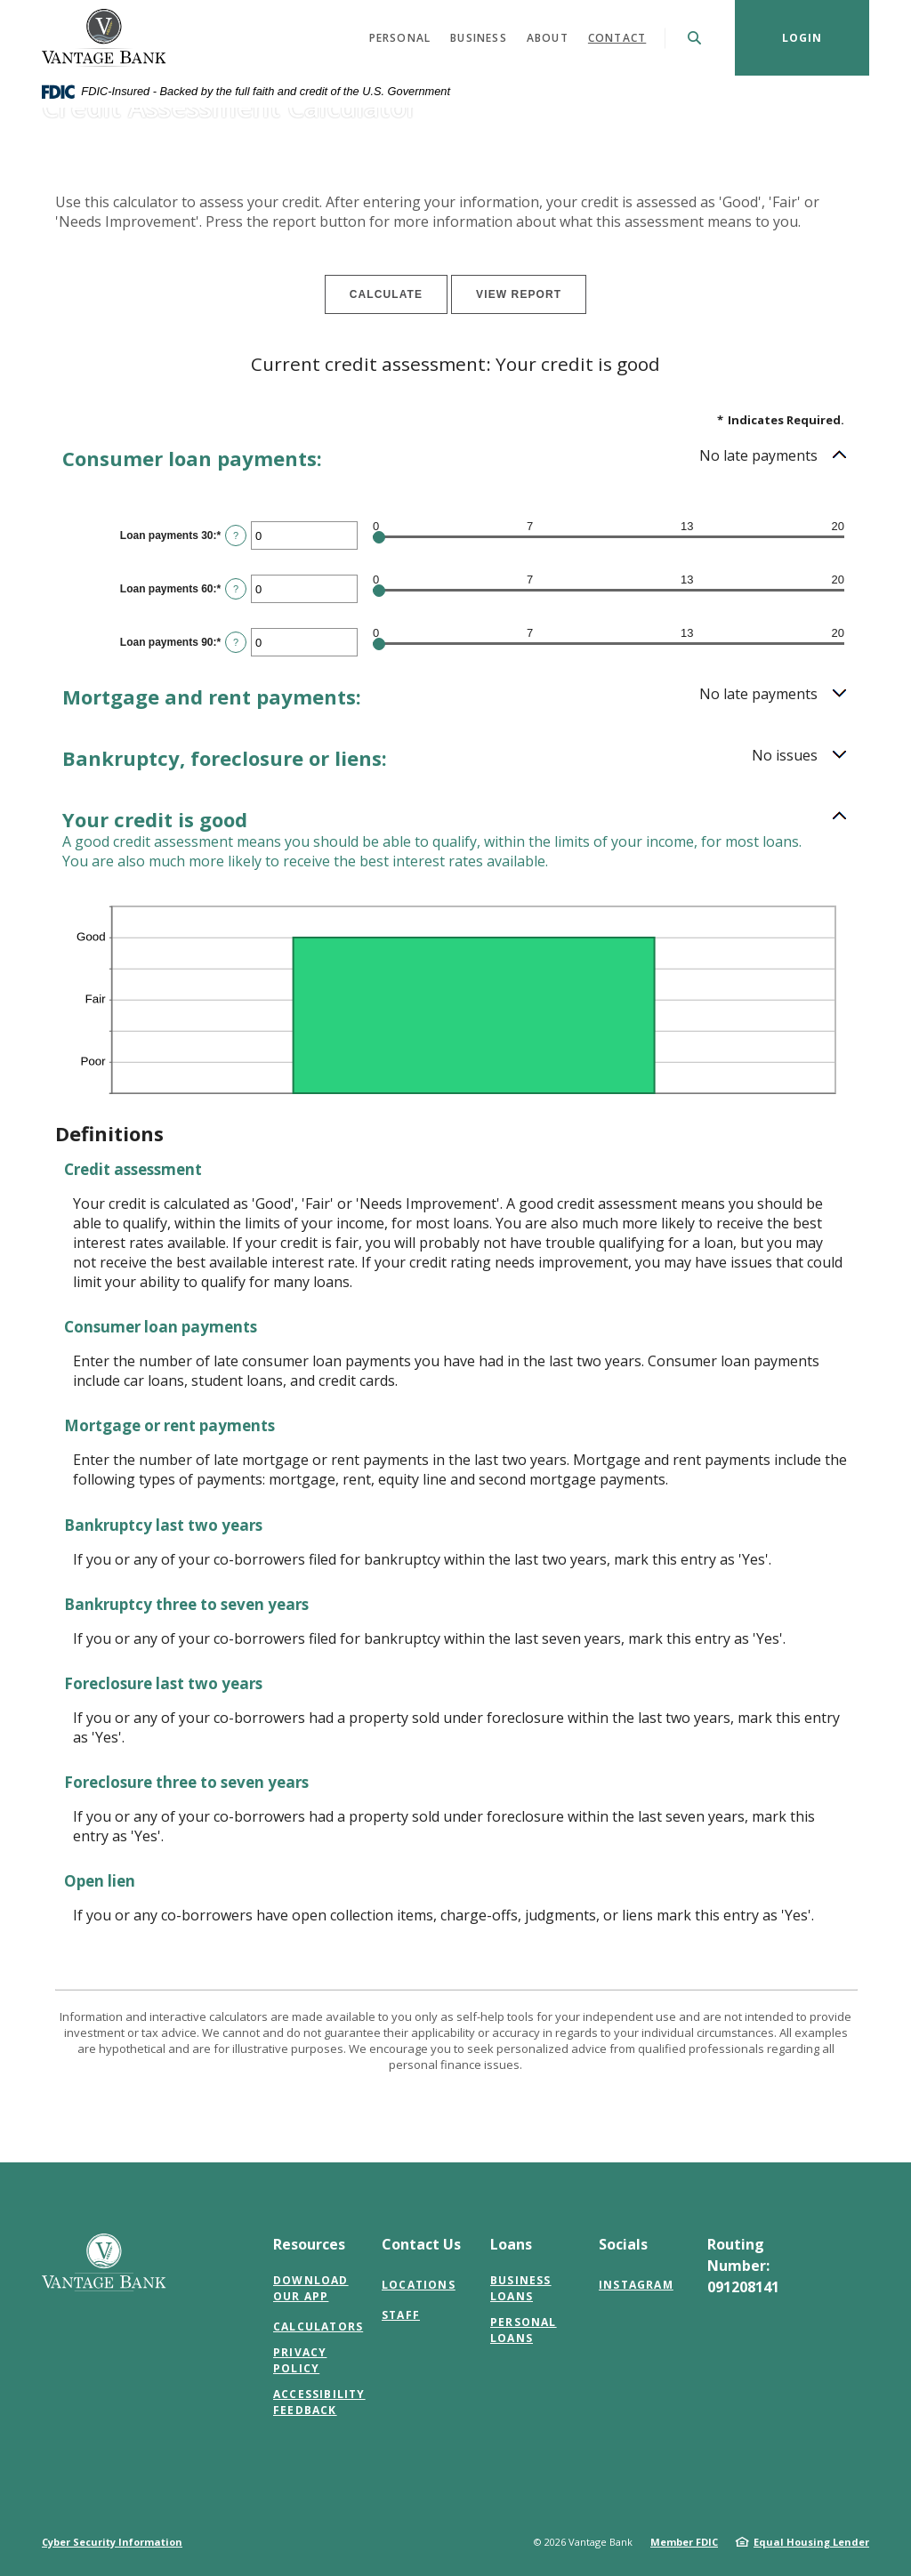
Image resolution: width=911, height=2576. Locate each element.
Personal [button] (400, 37)
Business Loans (521, 2288)
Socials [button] (623, 2244)
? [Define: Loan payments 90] (235, 642)
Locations (419, 2284)
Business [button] (478, 37)
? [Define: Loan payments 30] (235, 535)
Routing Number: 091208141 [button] (743, 2265)
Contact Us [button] (421, 2244)
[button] (455, 458)
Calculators (318, 2326)
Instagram (636, 2284)
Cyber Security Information (112, 2541)
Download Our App (311, 2288)
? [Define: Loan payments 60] (235, 589)
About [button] (547, 37)
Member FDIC (684, 2541)
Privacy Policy (300, 2360)
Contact (617, 37)
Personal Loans (523, 2330)
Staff (401, 2314)
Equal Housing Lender (811, 2541)
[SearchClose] (694, 37)
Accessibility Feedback (319, 2402)
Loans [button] (511, 2244)
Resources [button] (309, 2244)
